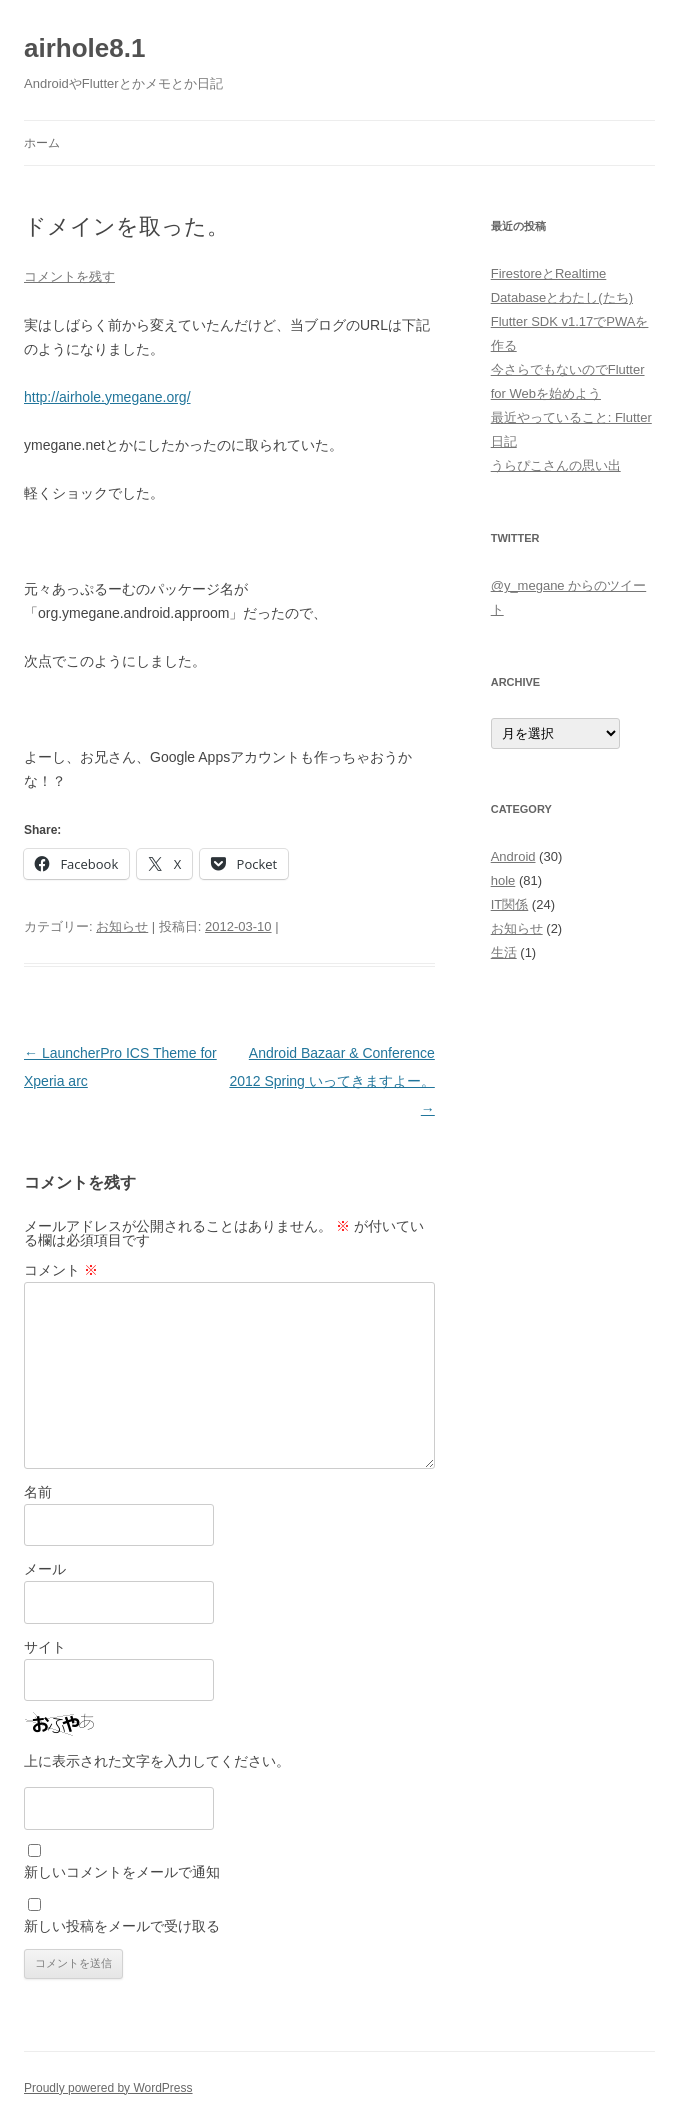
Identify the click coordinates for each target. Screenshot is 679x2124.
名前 (38, 1492)
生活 (504, 952)
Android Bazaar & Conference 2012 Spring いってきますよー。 (331, 1081)
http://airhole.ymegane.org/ (107, 397)
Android (513, 856)
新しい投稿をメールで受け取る (122, 1926)
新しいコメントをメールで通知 (122, 1872)
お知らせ (122, 926)
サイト (45, 1647)
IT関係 (510, 904)
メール (45, 1569)
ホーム (42, 143)
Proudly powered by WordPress (108, 2088)
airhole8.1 (84, 48)
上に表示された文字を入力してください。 (157, 1761)
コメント (61, 1270)
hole (503, 880)
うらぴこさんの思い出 (556, 465)
